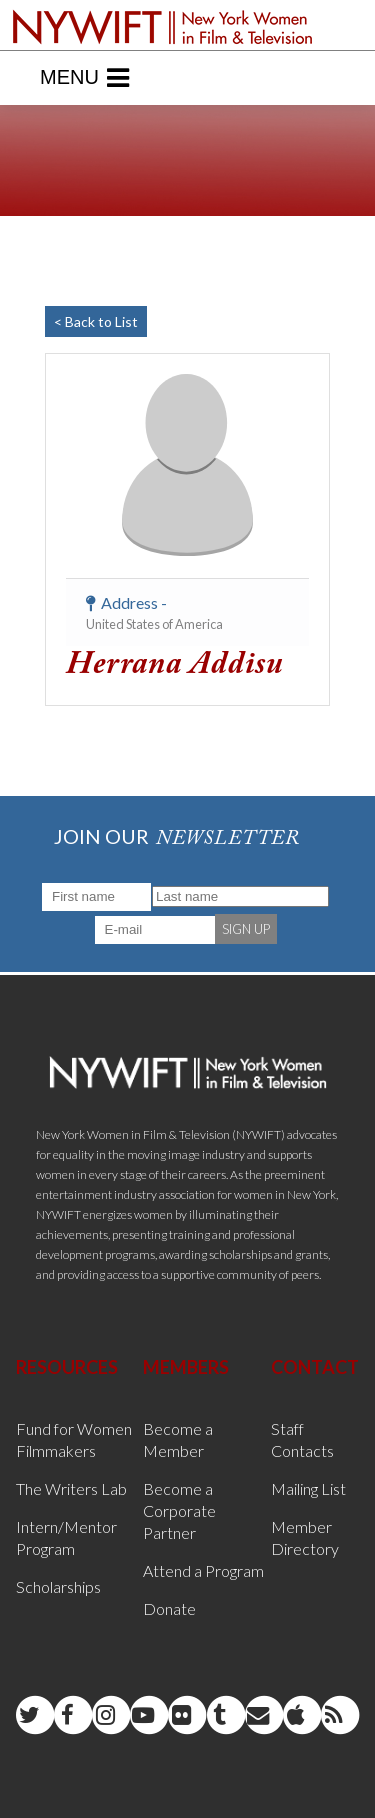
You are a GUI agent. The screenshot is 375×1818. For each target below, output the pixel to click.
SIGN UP (246, 929)
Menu (84, 78)
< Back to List (96, 321)
